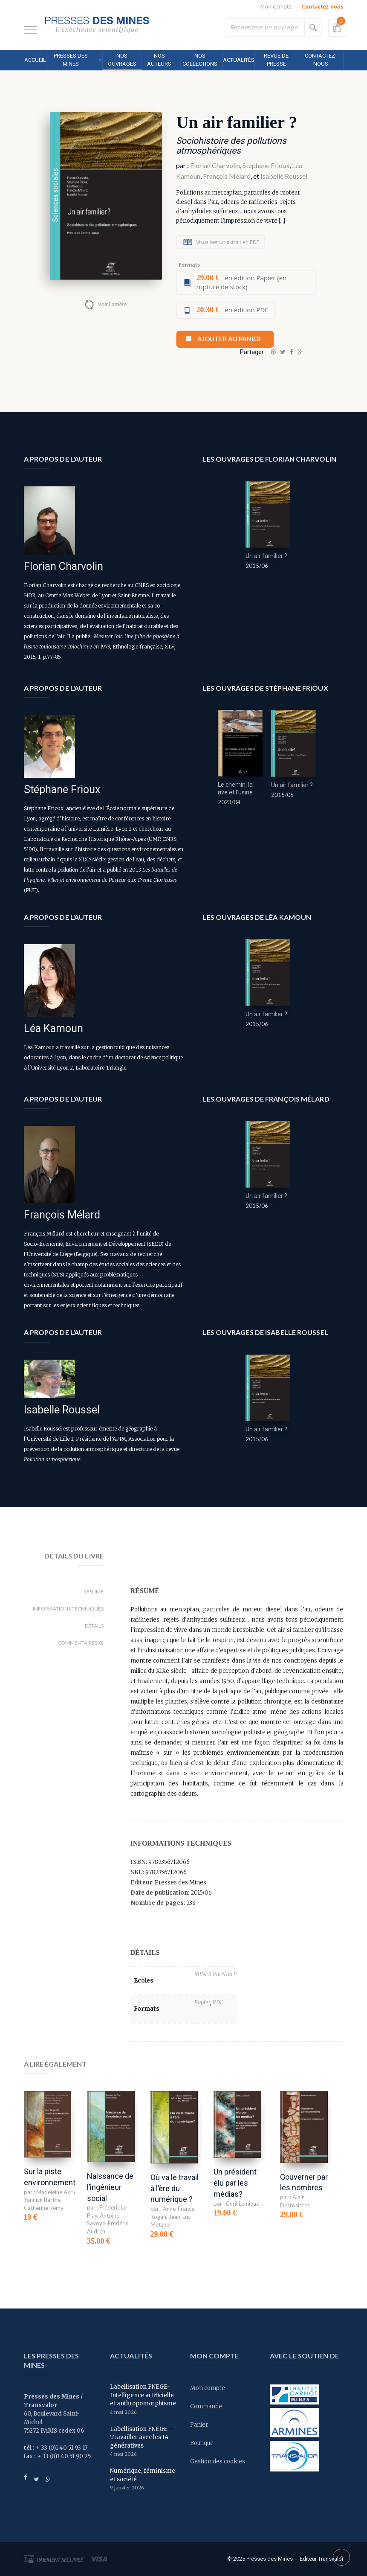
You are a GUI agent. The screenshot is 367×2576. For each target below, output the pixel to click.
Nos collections (199, 59)
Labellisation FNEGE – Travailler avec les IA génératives (141, 2437)
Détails (94, 1625)
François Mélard (227, 176)
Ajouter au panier (229, 339)
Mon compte (276, 6)
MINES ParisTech (215, 1974)
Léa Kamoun (53, 1028)
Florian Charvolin (215, 165)
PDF (218, 2002)
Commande (206, 2406)
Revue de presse (276, 59)
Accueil (35, 60)
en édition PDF (232, 309)
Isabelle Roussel (283, 176)
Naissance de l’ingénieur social (110, 2187)
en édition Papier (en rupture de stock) (241, 282)
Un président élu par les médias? (235, 2182)
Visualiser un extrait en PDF (227, 242)
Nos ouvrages (122, 59)
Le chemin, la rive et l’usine (235, 788)
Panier (199, 2424)
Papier (202, 2002)
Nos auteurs (159, 59)
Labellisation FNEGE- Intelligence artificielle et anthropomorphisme (143, 2395)
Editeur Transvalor (322, 2559)
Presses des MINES (71, 59)
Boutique (202, 2443)
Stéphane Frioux (266, 165)
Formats (189, 264)
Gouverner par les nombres (304, 2182)
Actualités (238, 60)
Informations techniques (68, 1608)
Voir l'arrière (112, 304)
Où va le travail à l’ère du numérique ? (174, 2188)
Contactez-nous (323, 6)
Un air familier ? (266, 555)
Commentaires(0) (81, 1643)
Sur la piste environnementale (54, 2177)
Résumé (94, 1591)
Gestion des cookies (217, 2461)
